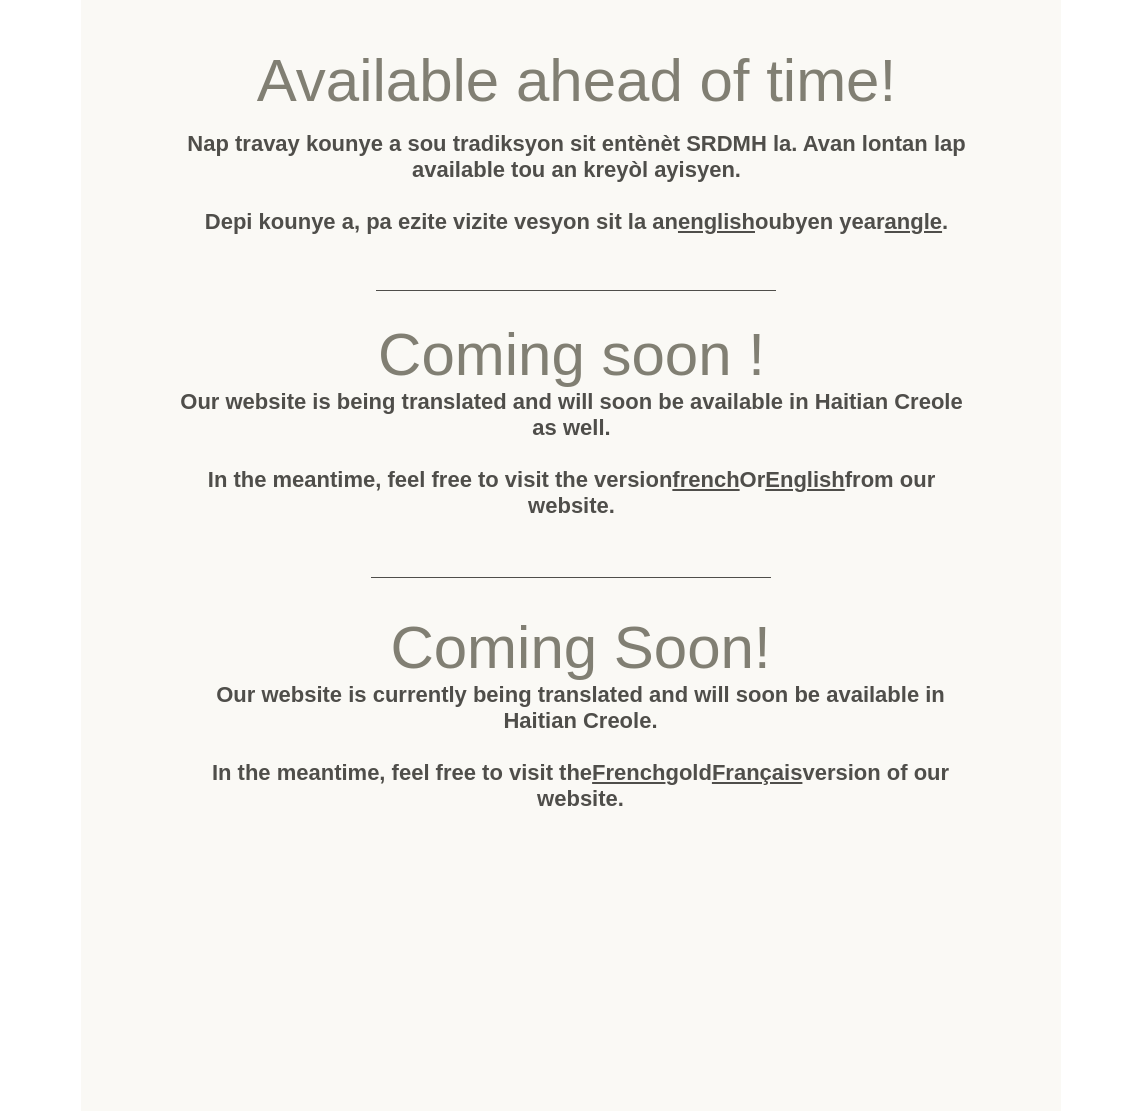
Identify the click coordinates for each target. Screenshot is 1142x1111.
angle (913, 221)
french (705, 479)
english (716, 221)
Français (757, 772)
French (628, 772)
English (804, 479)
